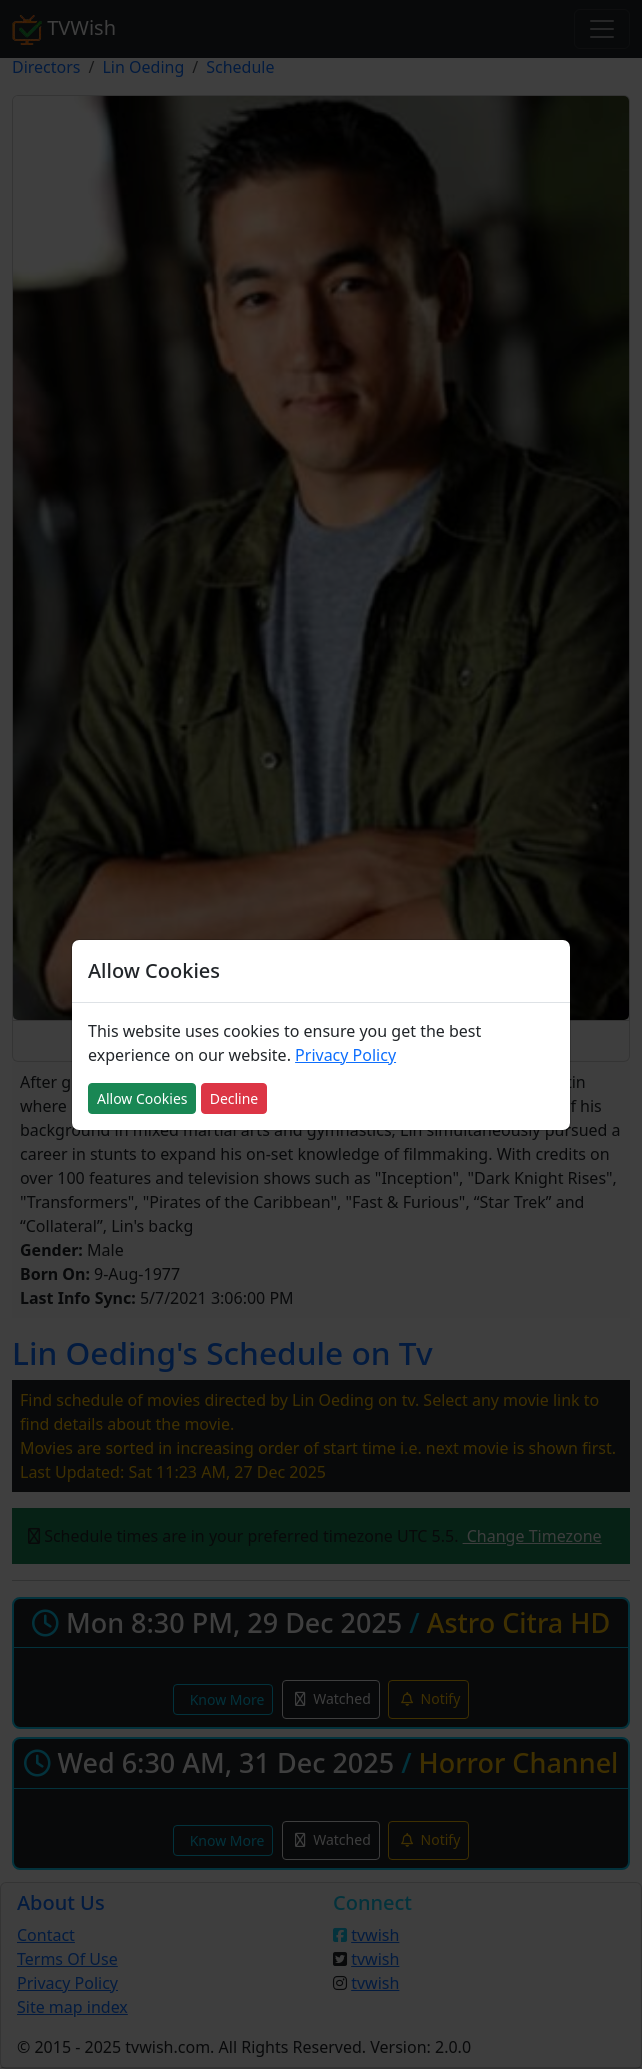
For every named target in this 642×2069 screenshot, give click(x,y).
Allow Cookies (142, 1098)
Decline (234, 1098)
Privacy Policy (345, 1055)
